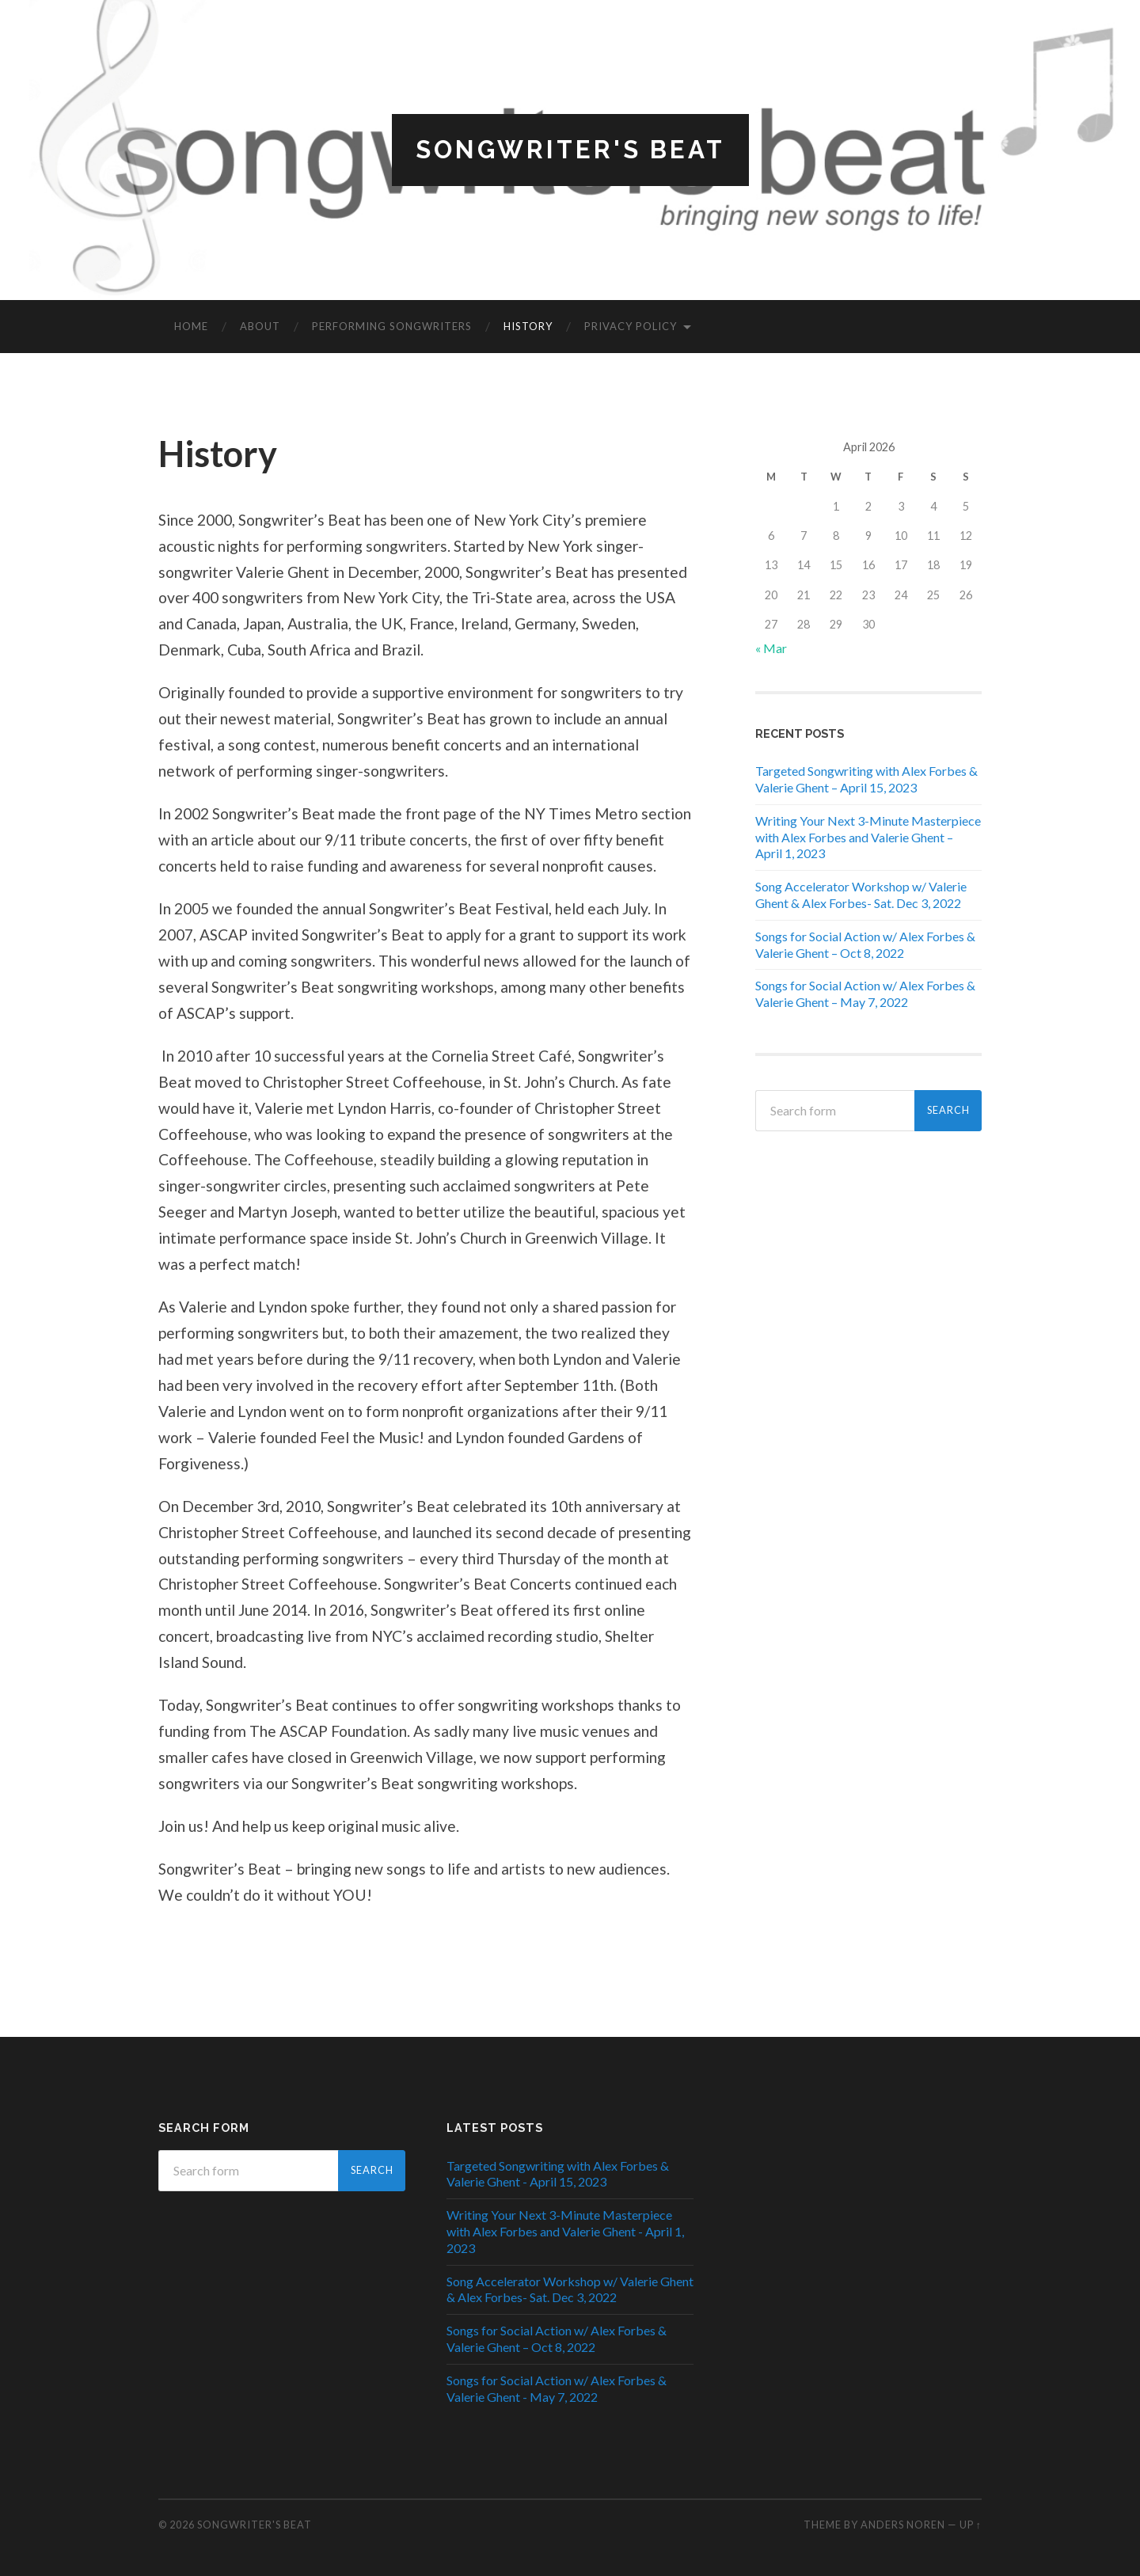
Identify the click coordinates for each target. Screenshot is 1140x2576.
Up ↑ (971, 2525)
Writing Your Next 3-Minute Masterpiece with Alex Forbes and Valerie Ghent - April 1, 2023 (565, 2232)
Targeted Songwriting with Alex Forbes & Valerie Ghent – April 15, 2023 (866, 780)
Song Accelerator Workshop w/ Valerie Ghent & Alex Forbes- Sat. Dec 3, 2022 (861, 895)
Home (191, 327)
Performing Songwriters (392, 327)
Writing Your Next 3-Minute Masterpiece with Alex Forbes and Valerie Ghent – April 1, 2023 (868, 837)
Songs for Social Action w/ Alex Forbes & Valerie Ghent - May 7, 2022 (556, 2388)
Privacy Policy (630, 327)
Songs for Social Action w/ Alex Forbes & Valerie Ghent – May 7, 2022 (865, 994)
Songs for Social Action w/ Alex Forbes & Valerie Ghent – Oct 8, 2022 (865, 944)
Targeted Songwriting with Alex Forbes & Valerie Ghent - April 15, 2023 (557, 2174)
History (528, 327)
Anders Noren (903, 2525)
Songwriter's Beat (570, 150)
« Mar (771, 647)
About (260, 327)
